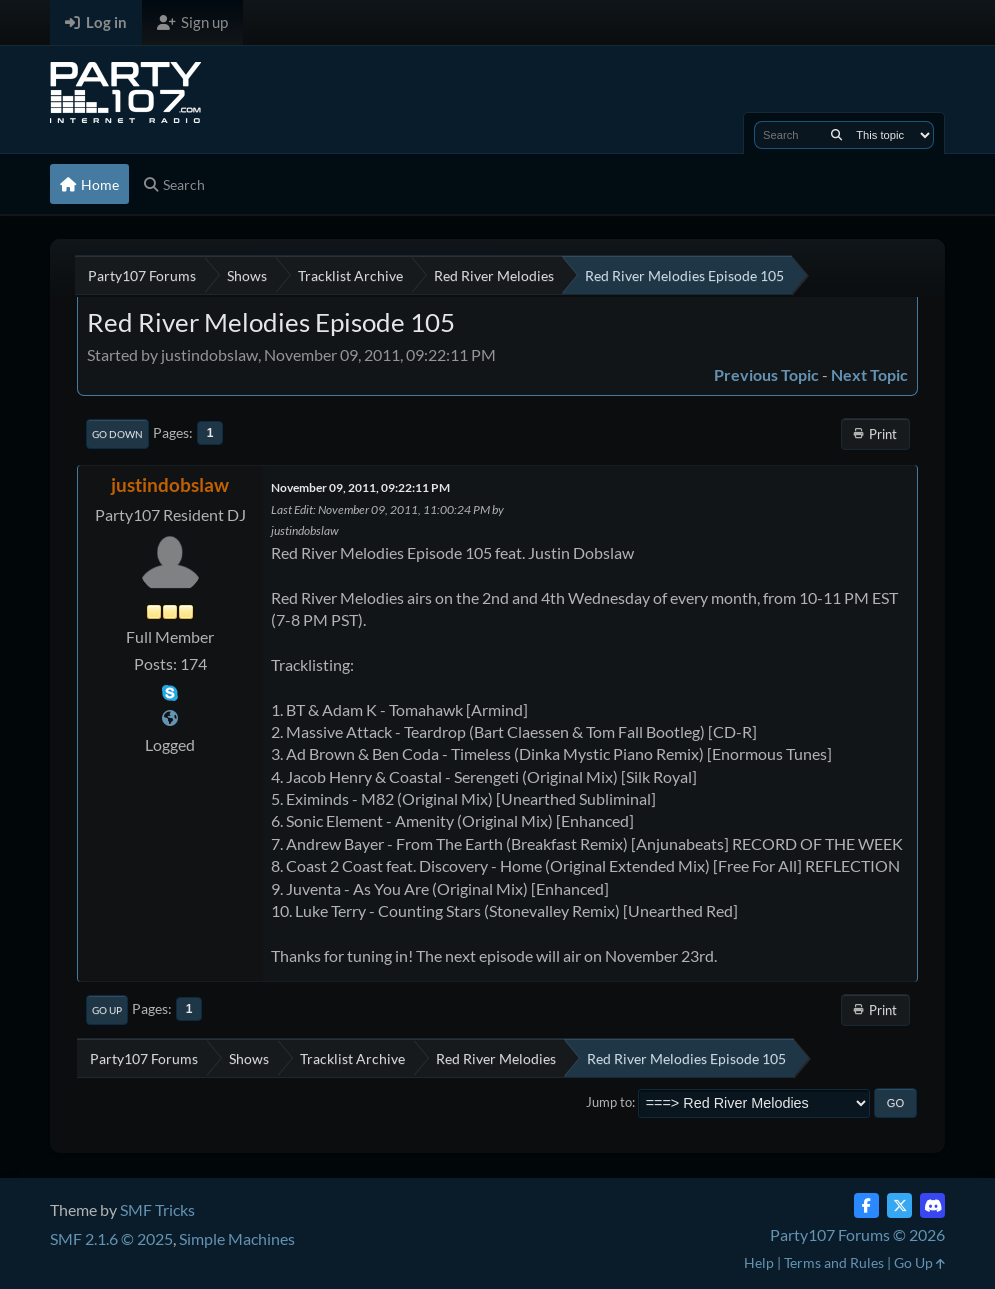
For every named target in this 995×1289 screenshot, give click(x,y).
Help (759, 1262)
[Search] (836, 135)
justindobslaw (170, 484)
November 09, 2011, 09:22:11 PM (360, 487)
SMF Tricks (157, 1209)
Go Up (107, 1010)
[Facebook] (866, 1205)
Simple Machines (237, 1238)
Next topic (869, 374)
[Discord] (932, 1205)
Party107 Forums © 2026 (857, 1234)
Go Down (117, 434)
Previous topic (766, 374)
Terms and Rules (834, 1262)
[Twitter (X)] (899, 1205)
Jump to (609, 1102)
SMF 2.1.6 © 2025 (111, 1238)
